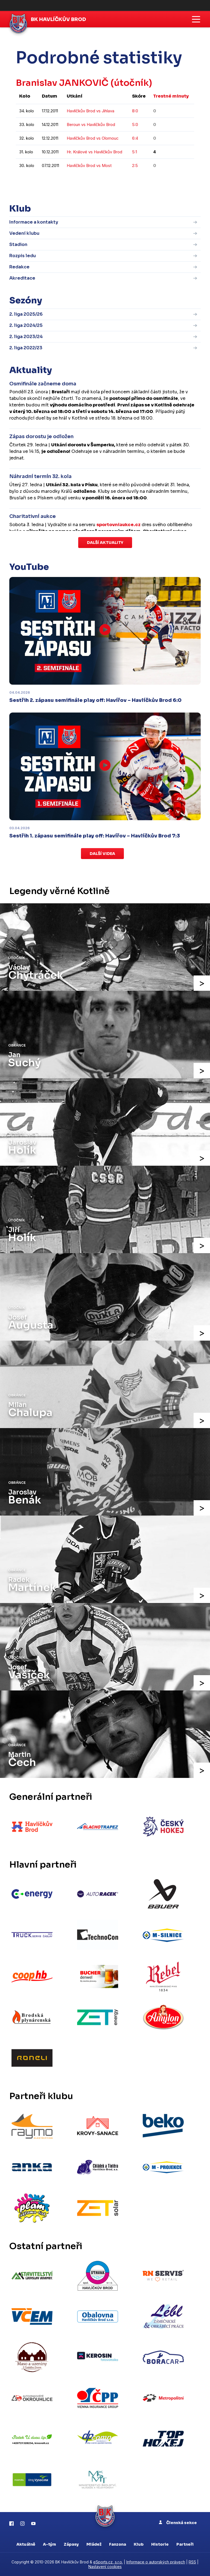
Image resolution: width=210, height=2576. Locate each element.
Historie (160, 2544)
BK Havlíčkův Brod (58, 19)
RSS (192, 2562)
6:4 (135, 138)
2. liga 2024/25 (26, 325)
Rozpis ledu (22, 256)
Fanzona (117, 2544)
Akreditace (22, 278)
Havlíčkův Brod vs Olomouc (93, 138)
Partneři (185, 2544)
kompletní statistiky (160, 182)
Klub (139, 2544)
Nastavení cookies (105, 2566)
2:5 (135, 165)
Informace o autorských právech (155, 2562)
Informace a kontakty (33, 222)
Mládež (93, 2544)
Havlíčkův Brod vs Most (89, 165)
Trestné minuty (171, 96)
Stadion (18, 244)
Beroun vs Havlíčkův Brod (91, 124)
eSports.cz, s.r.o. (108, 2562)
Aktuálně (25, 2544)
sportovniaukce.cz (119, 524)
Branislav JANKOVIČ (62, 82)
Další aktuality (105, 542)
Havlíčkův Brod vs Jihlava (90, 110)
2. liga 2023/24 (26, 336)
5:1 (134, 151)
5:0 (135, 124)
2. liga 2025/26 (26, 314)
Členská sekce (178, 2522)
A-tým (49, 2544)
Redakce (19, 267)
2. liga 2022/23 (25, 348)
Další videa (102, 853)
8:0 (135, 110)
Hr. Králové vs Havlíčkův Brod (94, 151)
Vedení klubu (24, 233)
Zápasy (71, 2544)
